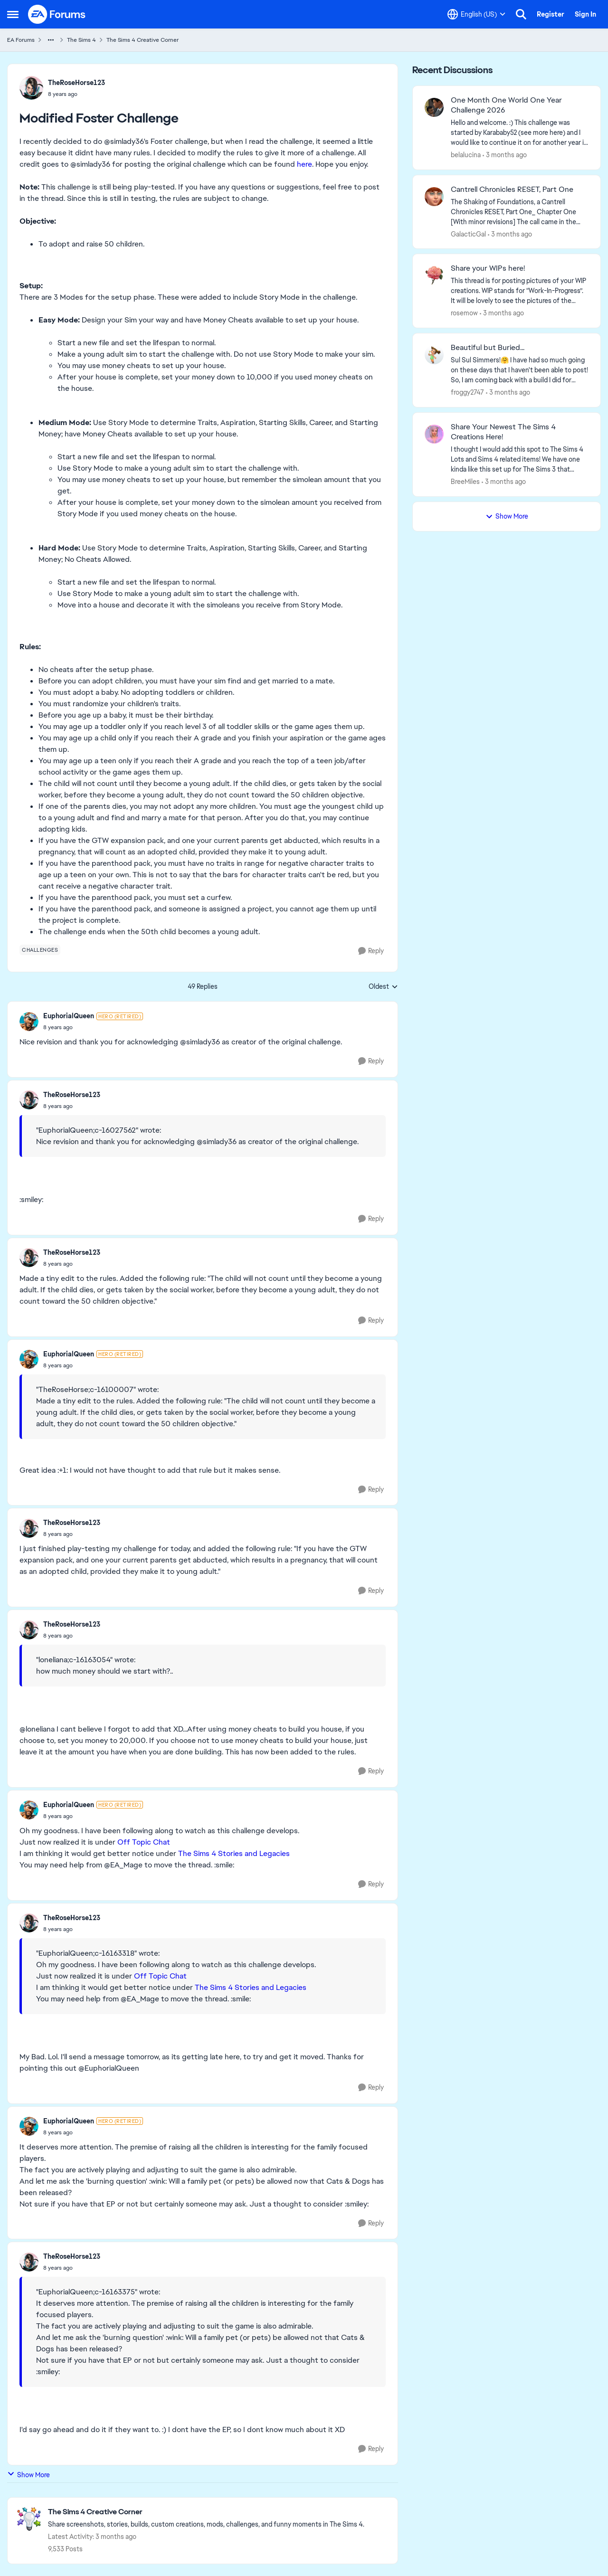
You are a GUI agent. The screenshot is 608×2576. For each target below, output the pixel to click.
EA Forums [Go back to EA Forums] (21, 40)
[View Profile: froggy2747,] (434, 354)
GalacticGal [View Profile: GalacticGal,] (468, 233)
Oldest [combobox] (383, 987)
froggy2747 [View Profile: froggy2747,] (467, 392)
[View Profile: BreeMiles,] (434, 434)
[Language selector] (476, 14)
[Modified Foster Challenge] (93, 1027)
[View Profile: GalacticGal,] (434, 196)
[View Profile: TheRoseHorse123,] (31, 88)
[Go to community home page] (57, 14)
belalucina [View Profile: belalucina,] (466, 155)
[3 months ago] (505, 155)
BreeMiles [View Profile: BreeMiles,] (465, 481)
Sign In (585, 14)
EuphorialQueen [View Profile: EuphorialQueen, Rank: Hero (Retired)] (68, 1016)
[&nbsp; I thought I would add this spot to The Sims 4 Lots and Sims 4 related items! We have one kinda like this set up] (520, 459)
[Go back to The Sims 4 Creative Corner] (206, 2512)
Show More (28, 2474)
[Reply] (371, 951)
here (304, 164)
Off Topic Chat (143, 1842)
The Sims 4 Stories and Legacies (234, 1853)
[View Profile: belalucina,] (434, 107)
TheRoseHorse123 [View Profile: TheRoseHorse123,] (76, 82)
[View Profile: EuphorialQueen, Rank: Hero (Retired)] (28, 1021)
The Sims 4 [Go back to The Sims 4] (81, 40)
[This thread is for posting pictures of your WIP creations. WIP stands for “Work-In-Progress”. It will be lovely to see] (520, 291)
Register (550, 14)
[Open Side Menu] (12, 14)
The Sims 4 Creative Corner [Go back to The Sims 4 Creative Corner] (142, 40)
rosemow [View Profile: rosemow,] (464, 313)
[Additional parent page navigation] (51, 40)
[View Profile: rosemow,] (434, 275)
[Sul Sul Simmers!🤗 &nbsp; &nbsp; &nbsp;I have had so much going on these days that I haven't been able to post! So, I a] (520, 370)
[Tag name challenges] (39, 950)
